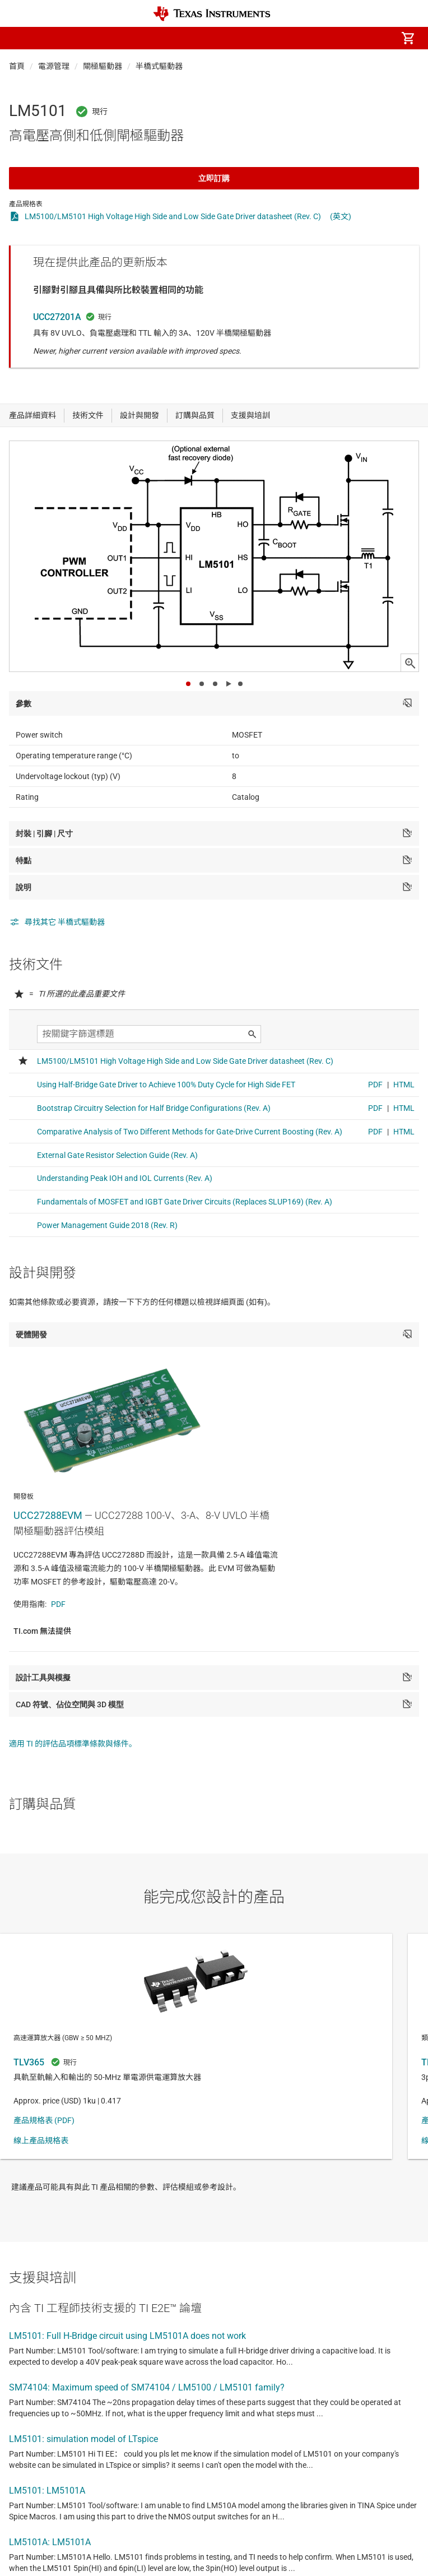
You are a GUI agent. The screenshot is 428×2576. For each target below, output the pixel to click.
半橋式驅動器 (159, 66)
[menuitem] (313, 38)
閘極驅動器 (102, 66)
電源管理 (53, 66)
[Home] (212, 13)
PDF (58, 1604)
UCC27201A (57, 317)
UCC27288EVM (47, 1515)
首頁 (17, 66)
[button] (20, 38)
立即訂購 (214, 178)
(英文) (340, 216)
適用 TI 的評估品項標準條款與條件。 (73, 1743)
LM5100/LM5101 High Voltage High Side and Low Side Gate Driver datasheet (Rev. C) (173, 216)
